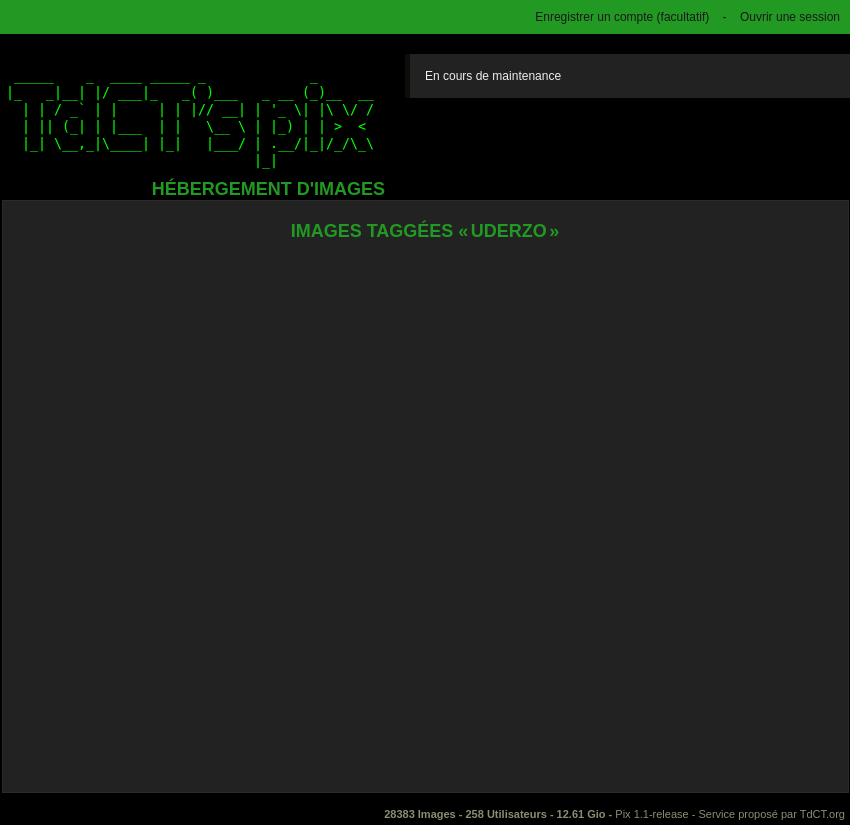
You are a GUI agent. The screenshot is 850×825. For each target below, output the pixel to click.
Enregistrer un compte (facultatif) (622, 17)
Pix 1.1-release (651, 814)
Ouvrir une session (790, 17)
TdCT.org (822, 814)
